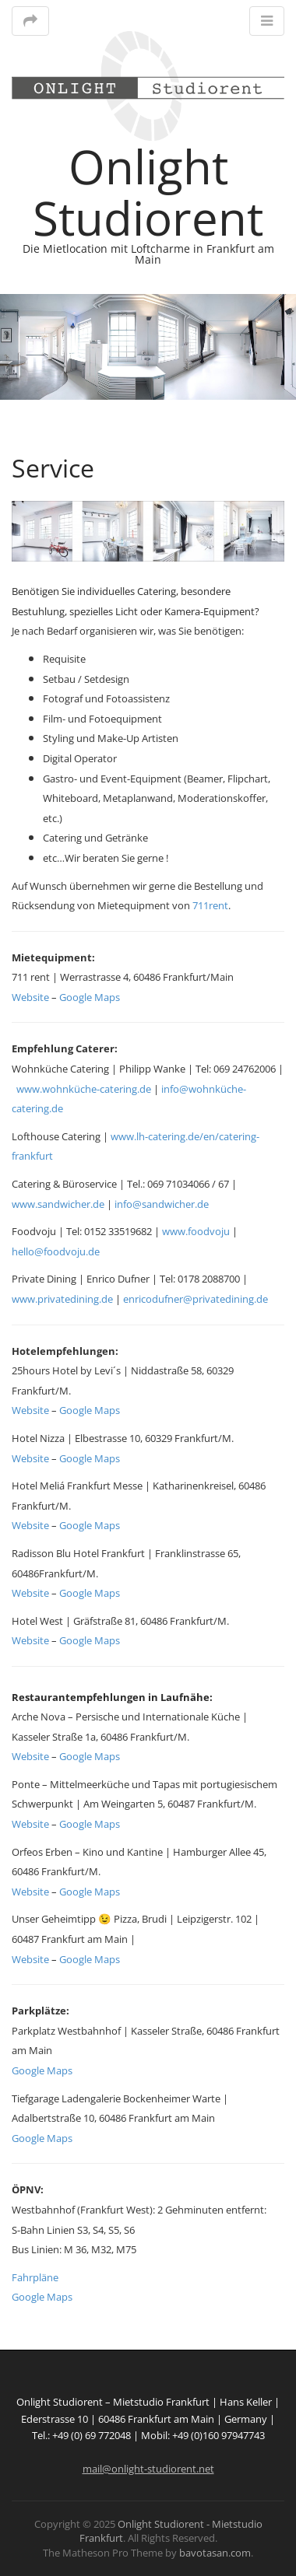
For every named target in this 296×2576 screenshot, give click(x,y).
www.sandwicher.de (58, 1204)
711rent (210, 905)
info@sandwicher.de (162, 1204)
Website (30, 997)
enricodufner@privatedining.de (195, 1299)
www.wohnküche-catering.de (83, 1089)
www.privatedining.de (62, 1299)
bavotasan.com (215, 2553)
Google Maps (89, 997)
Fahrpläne (35, 2277)
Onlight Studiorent (148, 192)
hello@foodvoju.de (56, 1251)
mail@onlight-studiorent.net (148, 2469)
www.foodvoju (196, 1231)
